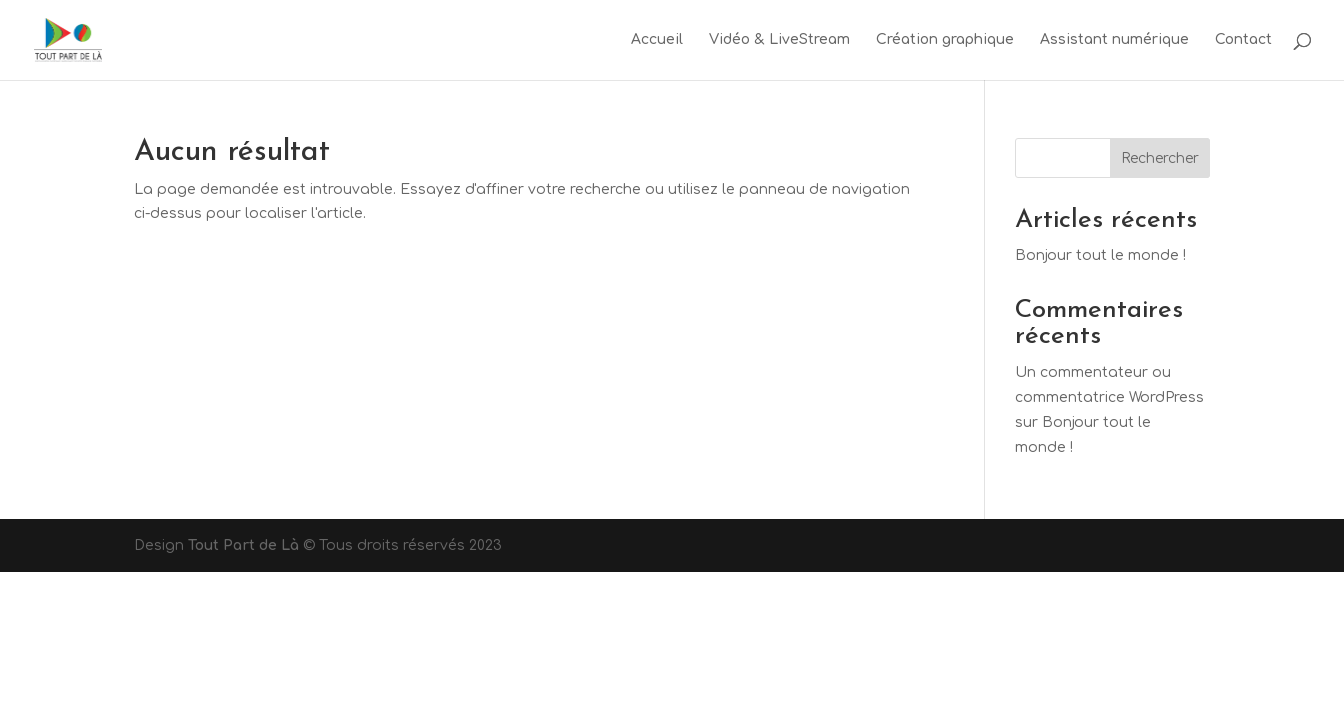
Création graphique (945, 40)
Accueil (657, 40)
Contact (1243, 40)
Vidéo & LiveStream (779, 40)
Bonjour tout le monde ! (1100, 255)
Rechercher (1160, 158)
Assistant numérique (1114, 40)
